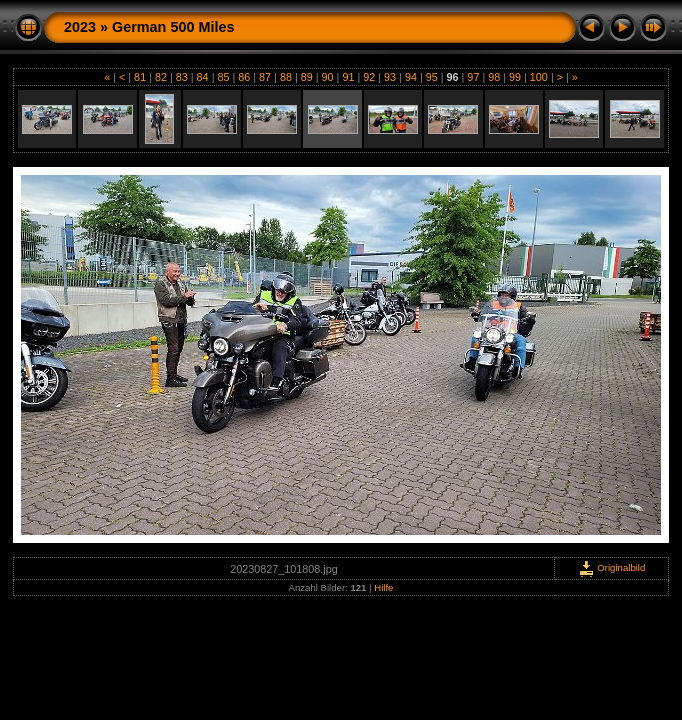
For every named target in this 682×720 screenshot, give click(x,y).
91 (348, 77)
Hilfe (383, 587)
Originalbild (612, 567)
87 (265, 77)
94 (411, 77)
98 (494, 77)
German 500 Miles (173, 27)
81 (140, 77)
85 (223, 77)
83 (182, 77)
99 (515, 77)
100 (539, 77)
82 (161, 77)
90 (328, 77)
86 (244, 77)
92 (369, 77)
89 (307, 77)
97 (473, 77)
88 (286, 77)
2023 (80, 27)
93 (390, 77)
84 (203, 77)
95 (432, 77)
